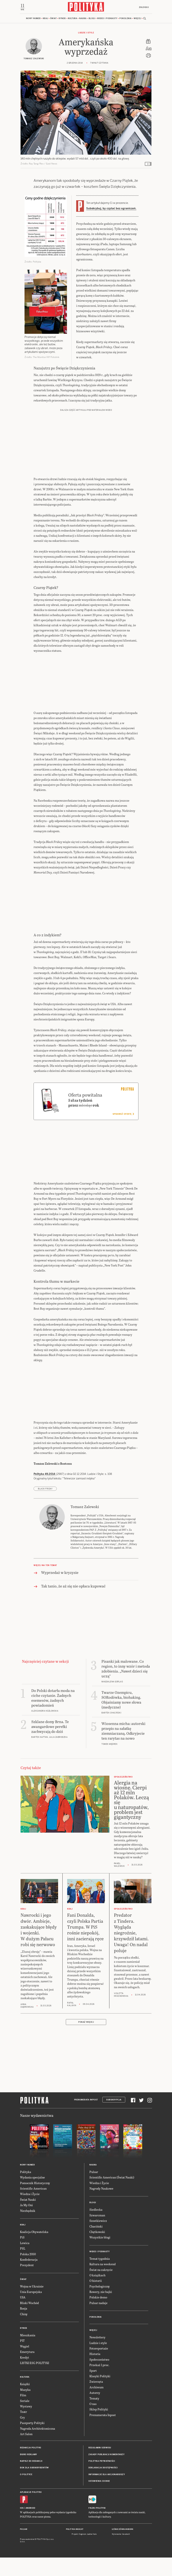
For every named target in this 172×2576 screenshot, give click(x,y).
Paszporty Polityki (32, 2441)
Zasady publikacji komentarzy (106, 2473)
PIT (22, 2359)
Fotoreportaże (98, 2367)
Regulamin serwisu (99, 2466)
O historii (95, 2299)
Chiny (24, 2332)
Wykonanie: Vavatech (121, 2553)
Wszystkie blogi (99, 2256)
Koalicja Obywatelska (34, 2250)
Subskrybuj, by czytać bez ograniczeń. (111, 208)
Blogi (92, 19)
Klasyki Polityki (99, 2395)
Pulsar (93, 2190)
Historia (94, 2372)
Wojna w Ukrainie (32, 2305)
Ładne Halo (92, 2553)
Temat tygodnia (99, 2277)
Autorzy (94, 2411)
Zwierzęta (96, 2400)
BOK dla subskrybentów (34, 2486)
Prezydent (27, 2284)
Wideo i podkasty (107, 19)
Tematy (94, 2417)
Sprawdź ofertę (123, 1132)
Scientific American (33, 2207)
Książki (25, 2403)
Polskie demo (98, 2316)
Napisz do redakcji (31, 2480)
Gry (22, 2436)
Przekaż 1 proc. (99, 2384)
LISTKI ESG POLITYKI (34, 2381)
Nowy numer (33, 19)
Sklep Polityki (98, 2428)
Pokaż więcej (86, 2041)
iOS (22, 2526)
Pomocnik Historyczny (35, 2201)
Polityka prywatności (101, 2480)
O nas (93, 2422)
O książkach (97, 2294)
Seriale (24, 2419)
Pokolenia (125, 19)
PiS (22, 2256)
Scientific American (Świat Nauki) (111, 2196)
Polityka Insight (75, 2548)
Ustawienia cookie (99, 2500)
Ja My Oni (26, 2224)
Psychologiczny (99, 2305)
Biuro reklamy (28, 2473)
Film (23, 2414)
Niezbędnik (27, 2229)
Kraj (45, 19)
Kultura (72, 19)
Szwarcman (97, 2234)
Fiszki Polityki (97, 2526)
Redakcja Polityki (30, 2466)
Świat (53, 19)
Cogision (82, 2553)
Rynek (62, 19)
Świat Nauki (28, 2218)
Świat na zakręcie (101, 2288)
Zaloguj (143, 7)
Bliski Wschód (29, 2321)
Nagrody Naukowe (101, 2207)
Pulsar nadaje (98, 2321)
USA (22, 2316)
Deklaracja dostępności (102, 2486)
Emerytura (27, 2370)
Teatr (23, 2430)
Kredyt (24, 2376)
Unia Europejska (31, 2310)
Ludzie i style (86, 33)
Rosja (23, 2327)
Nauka (83, 19)
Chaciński (96, 2245)
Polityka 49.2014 (45, 1492)
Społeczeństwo (99, 2378)
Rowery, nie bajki (100, 2310)
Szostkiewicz (98, 2239)
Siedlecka (95, 2228)
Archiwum (96, 2406)
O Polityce (26, 2493)
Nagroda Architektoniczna (37, 2447)
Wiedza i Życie (30, 2213)
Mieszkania (27, 2354)
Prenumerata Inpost (86, 2118)
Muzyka (25, 2408)
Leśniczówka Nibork (122, 2548)
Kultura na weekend (102, 2283)
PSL (22, 2267)
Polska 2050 (28, 2273)
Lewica (24, 2261)
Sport (93, 2389)
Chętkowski (97, 2250)
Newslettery (97, 2356)
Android (30, 2526)
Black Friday (45, 1507)
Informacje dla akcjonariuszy (106, 2493)
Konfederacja (29, 2278)
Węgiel (24, 2365)
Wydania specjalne (32, 2196)
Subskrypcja (113, 2118)
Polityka (25, 2190)
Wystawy (26, 2425)
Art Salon (26, 2452)
